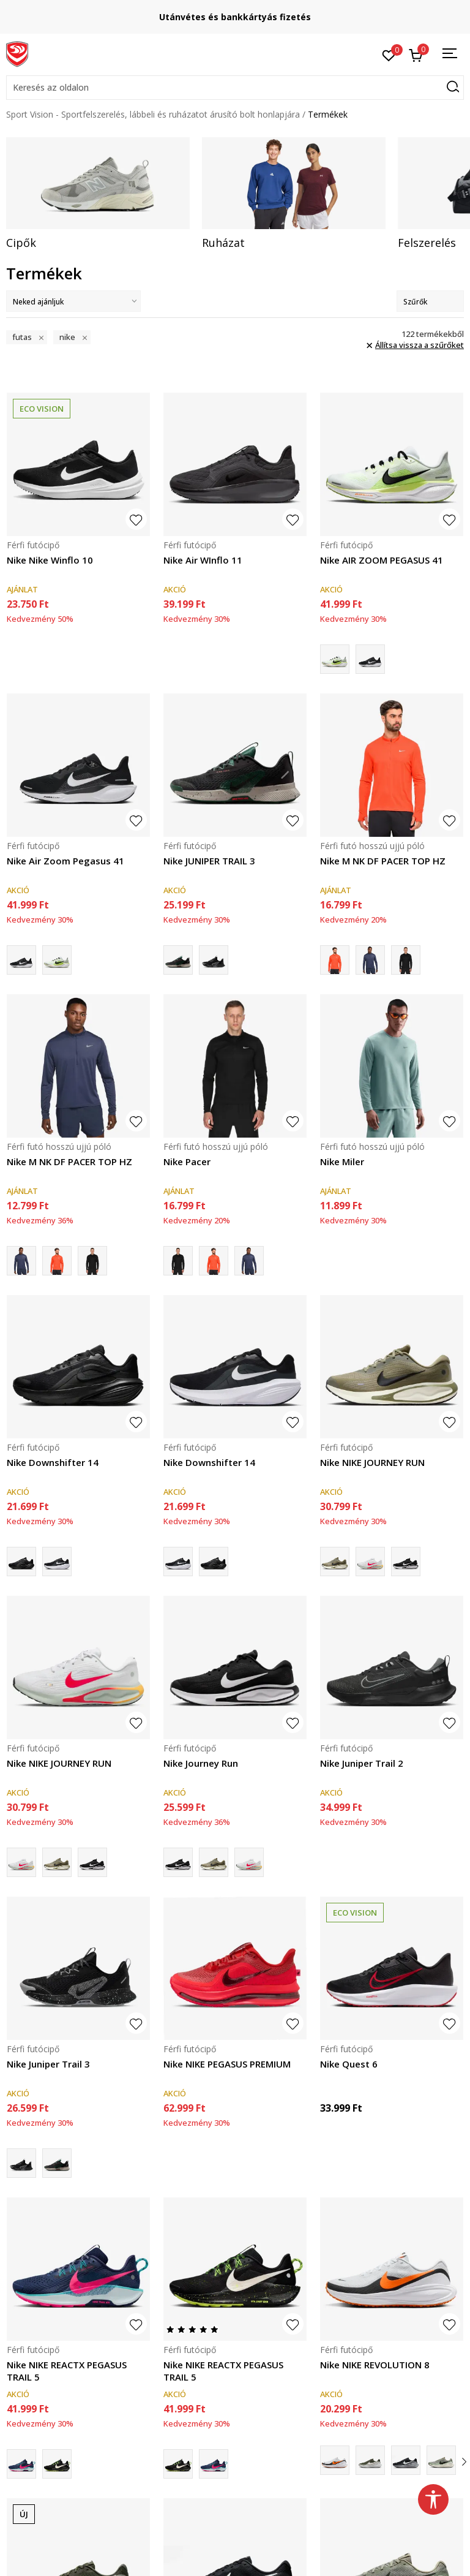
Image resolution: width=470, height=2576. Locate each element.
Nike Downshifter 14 (53, 1462)
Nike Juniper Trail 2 (361, 1763)
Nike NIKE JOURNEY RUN (372, 1462)
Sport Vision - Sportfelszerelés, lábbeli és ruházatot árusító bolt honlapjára (153, 114)
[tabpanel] (98, 193)
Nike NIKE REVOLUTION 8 (375, 2365)
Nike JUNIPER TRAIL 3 (209, 861)
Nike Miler (342, 1161)
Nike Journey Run (200, 1763)
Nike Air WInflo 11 (202, 560)
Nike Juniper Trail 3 (48, 2064)
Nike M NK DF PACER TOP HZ (383, 861)
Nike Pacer (187, 1161)
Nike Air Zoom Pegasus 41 (65, 861)
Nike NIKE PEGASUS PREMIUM (227, 2064)
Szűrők (430, 302)
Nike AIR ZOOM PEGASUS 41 (381, 560)
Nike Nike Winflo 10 (50, 560)
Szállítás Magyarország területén (235, 16)
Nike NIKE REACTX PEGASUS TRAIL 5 (67, 2371)
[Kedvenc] (389, 54)
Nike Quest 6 (349, 2064)
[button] (235, 87)
